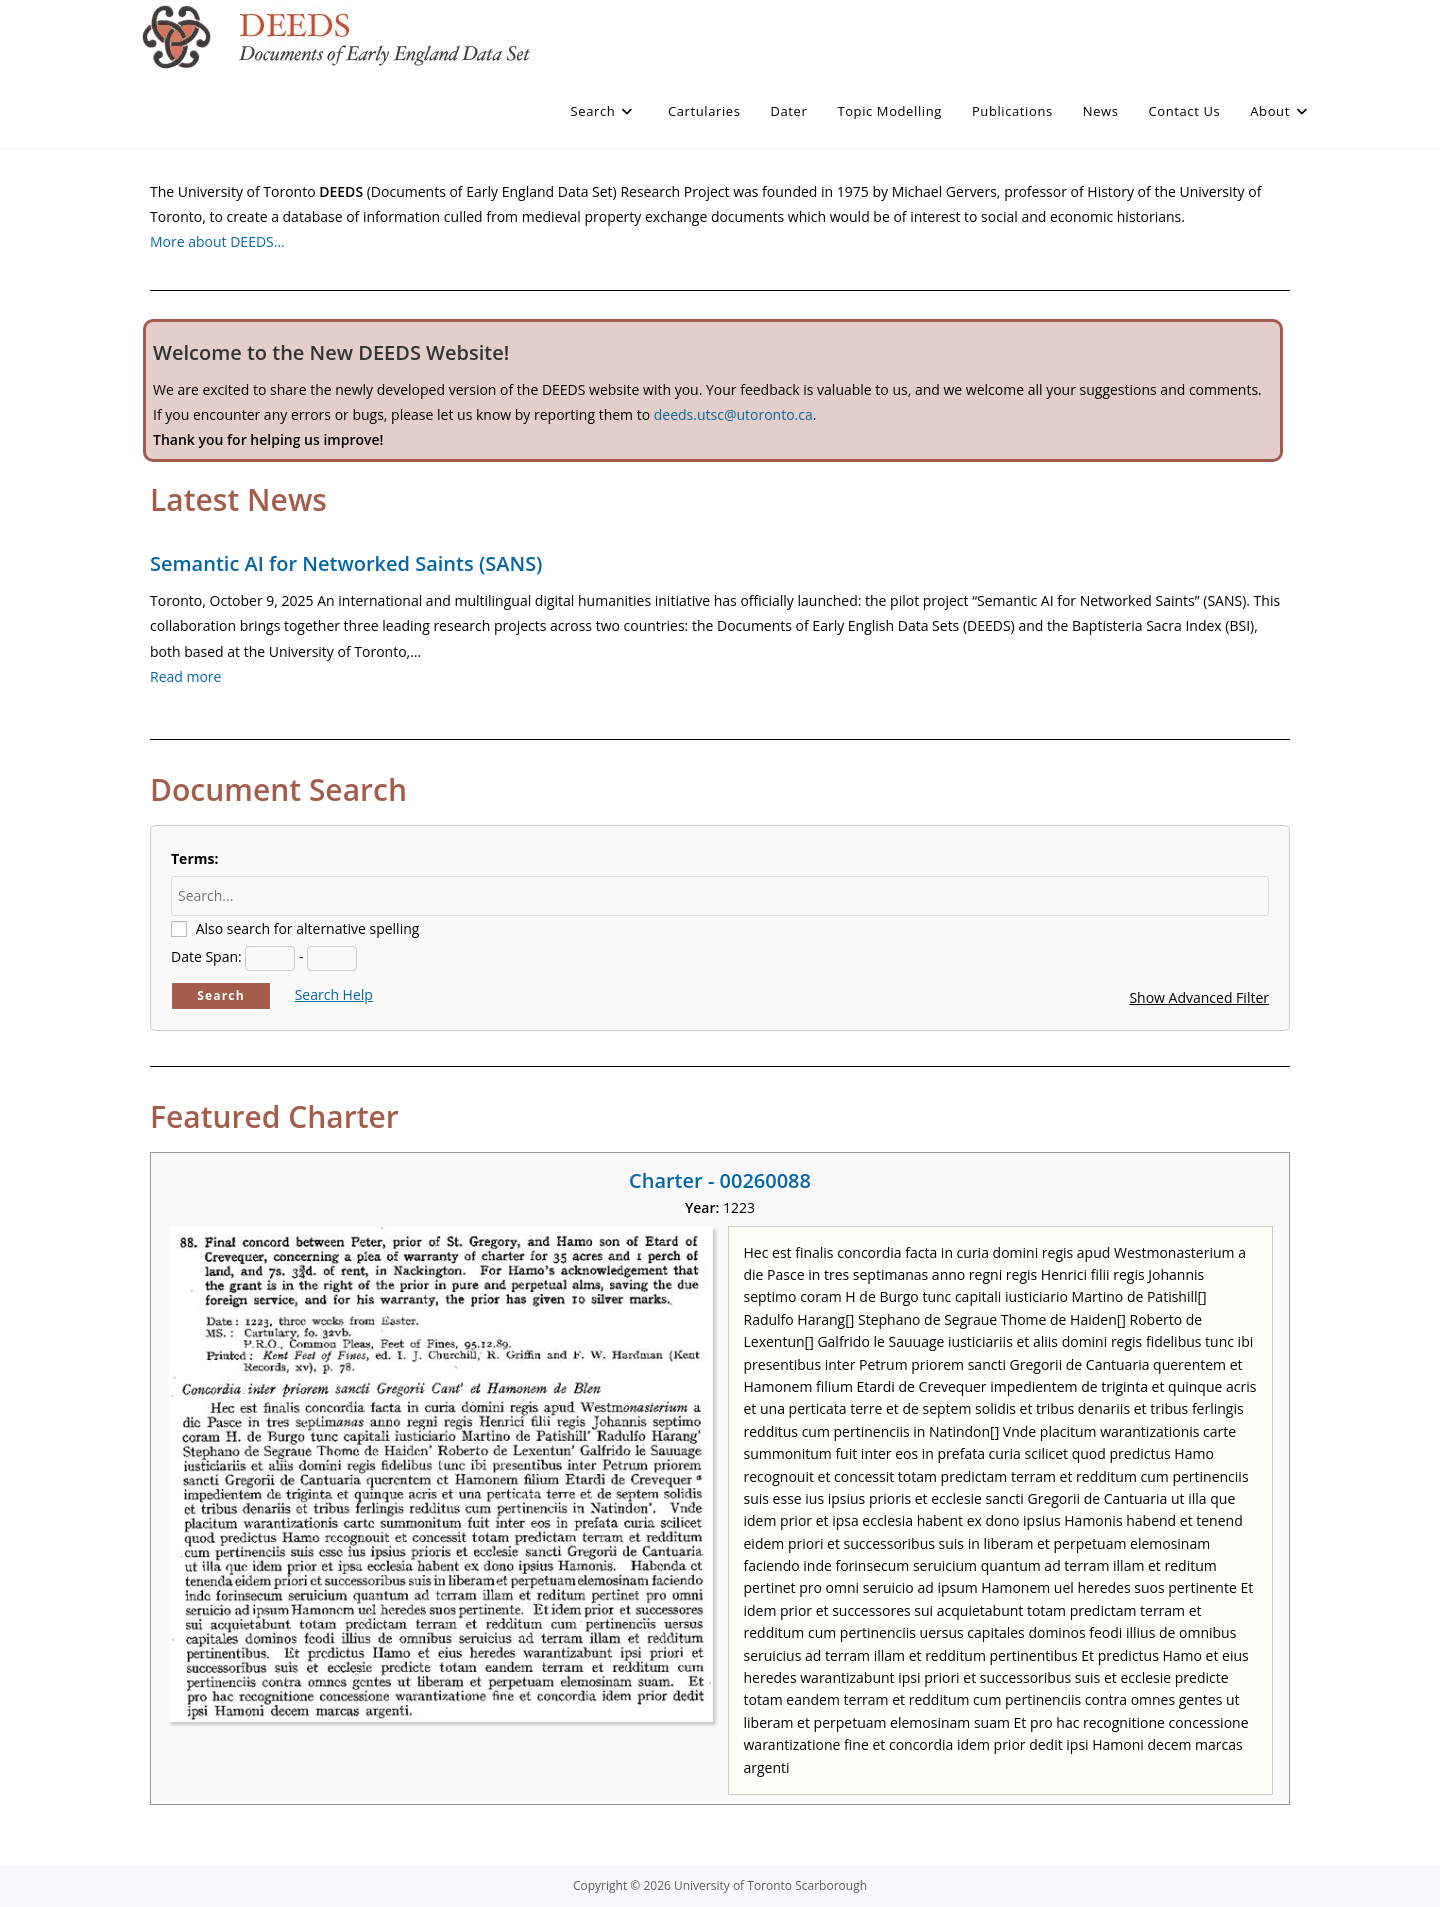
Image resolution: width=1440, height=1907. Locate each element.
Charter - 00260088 (720, 1180)
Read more (185, 676)
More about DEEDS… (217, 241)
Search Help (334, 994)
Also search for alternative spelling (308, 928)
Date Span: (206, 956)
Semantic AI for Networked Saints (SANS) (346, 563)
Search (221, 995)
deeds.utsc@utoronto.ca (733, 414)
